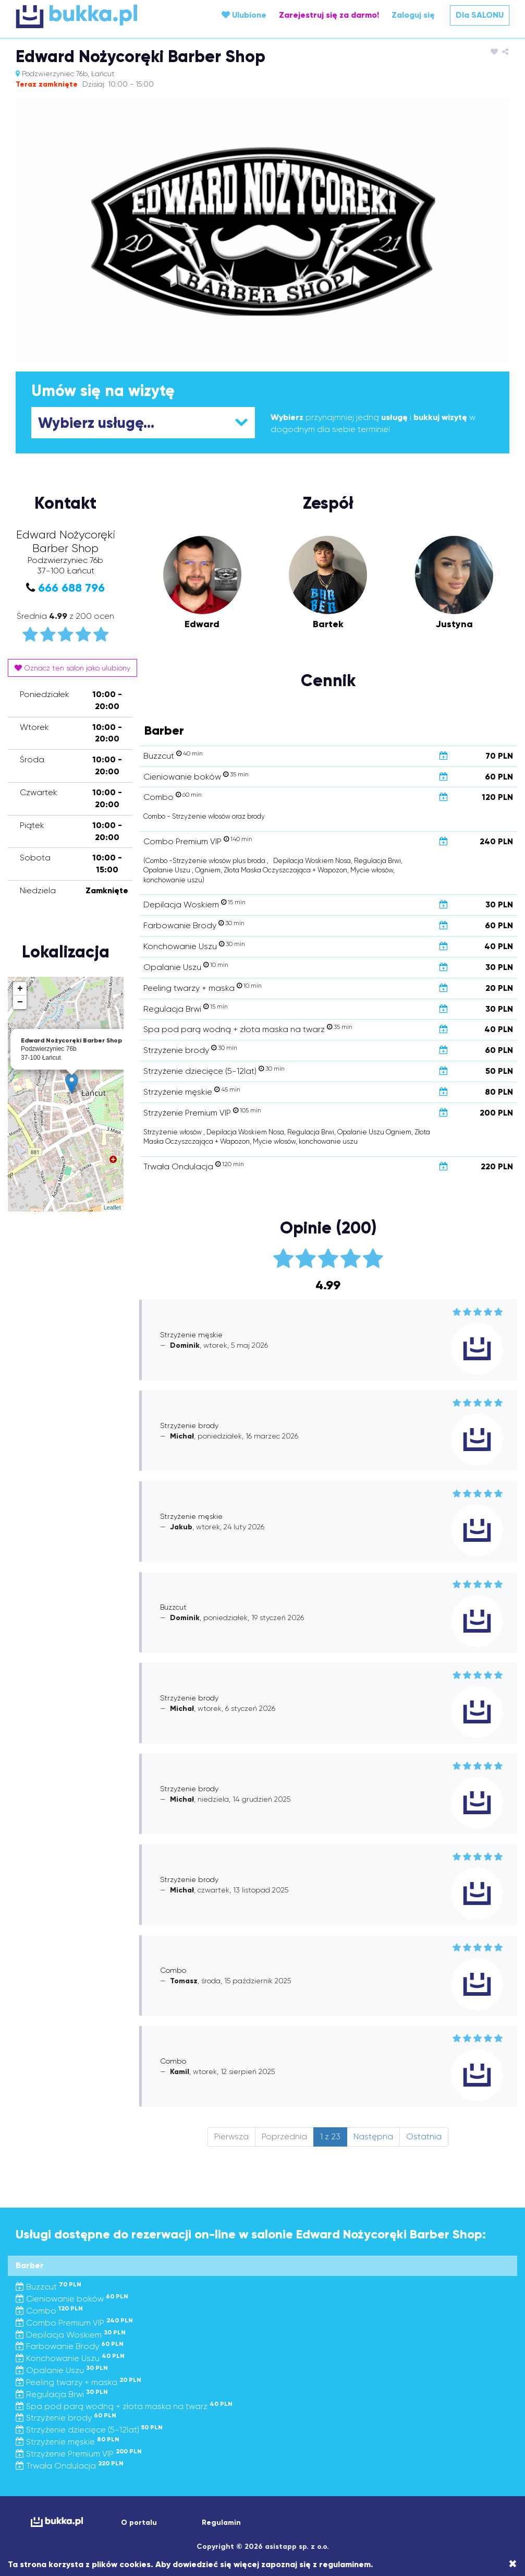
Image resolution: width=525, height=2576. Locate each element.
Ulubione (244, 15)
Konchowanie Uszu (70, 2358)
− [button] (20, 1002)
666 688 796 (71, 588)
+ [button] (20, 989)
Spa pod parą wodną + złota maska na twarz (124, 2406)
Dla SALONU (480, 15)
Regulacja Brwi (62, 2394)
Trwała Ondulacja (70, 2466)
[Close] (512, 2564)
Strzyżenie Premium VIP (79, 2454)
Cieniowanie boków (72, 2299)
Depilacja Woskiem (71, 2335)
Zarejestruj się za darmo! (329, 15)
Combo (49, 2311)
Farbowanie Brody (70, 2346)
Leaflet (112, 1207)
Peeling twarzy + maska (78, 2382)
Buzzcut (48, 2287)
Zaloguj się (413, 15)
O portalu (139, 2522)
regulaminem (345, 2564)
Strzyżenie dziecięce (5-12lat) (89, 2430)
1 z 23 (330, 2136)
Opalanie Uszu (62, 2370)
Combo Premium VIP (74, 2323)
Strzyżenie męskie (67, 2442)
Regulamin (221, 2522)
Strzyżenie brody (66, 2418)
